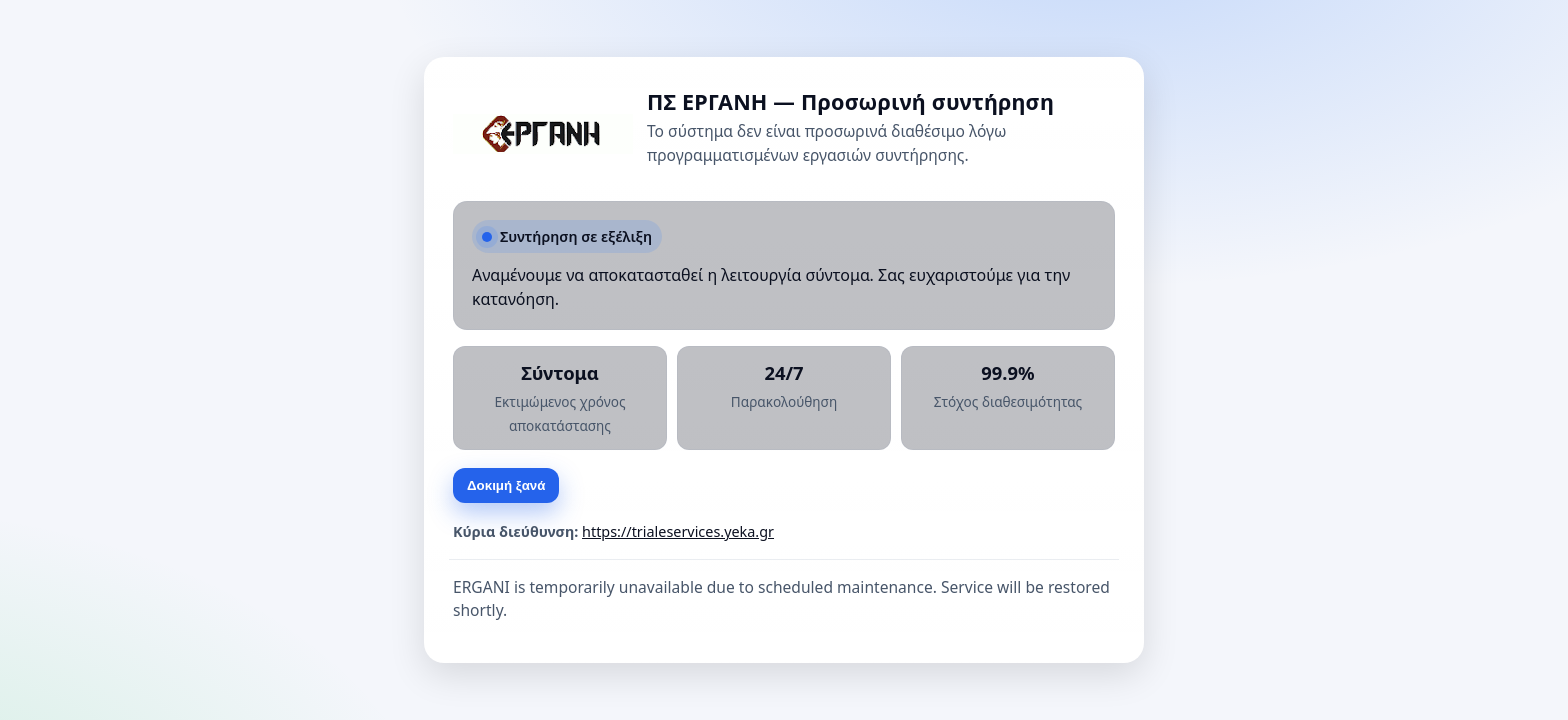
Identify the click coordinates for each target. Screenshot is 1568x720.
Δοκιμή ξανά (506, 485)
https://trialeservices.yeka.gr (678, 531)
